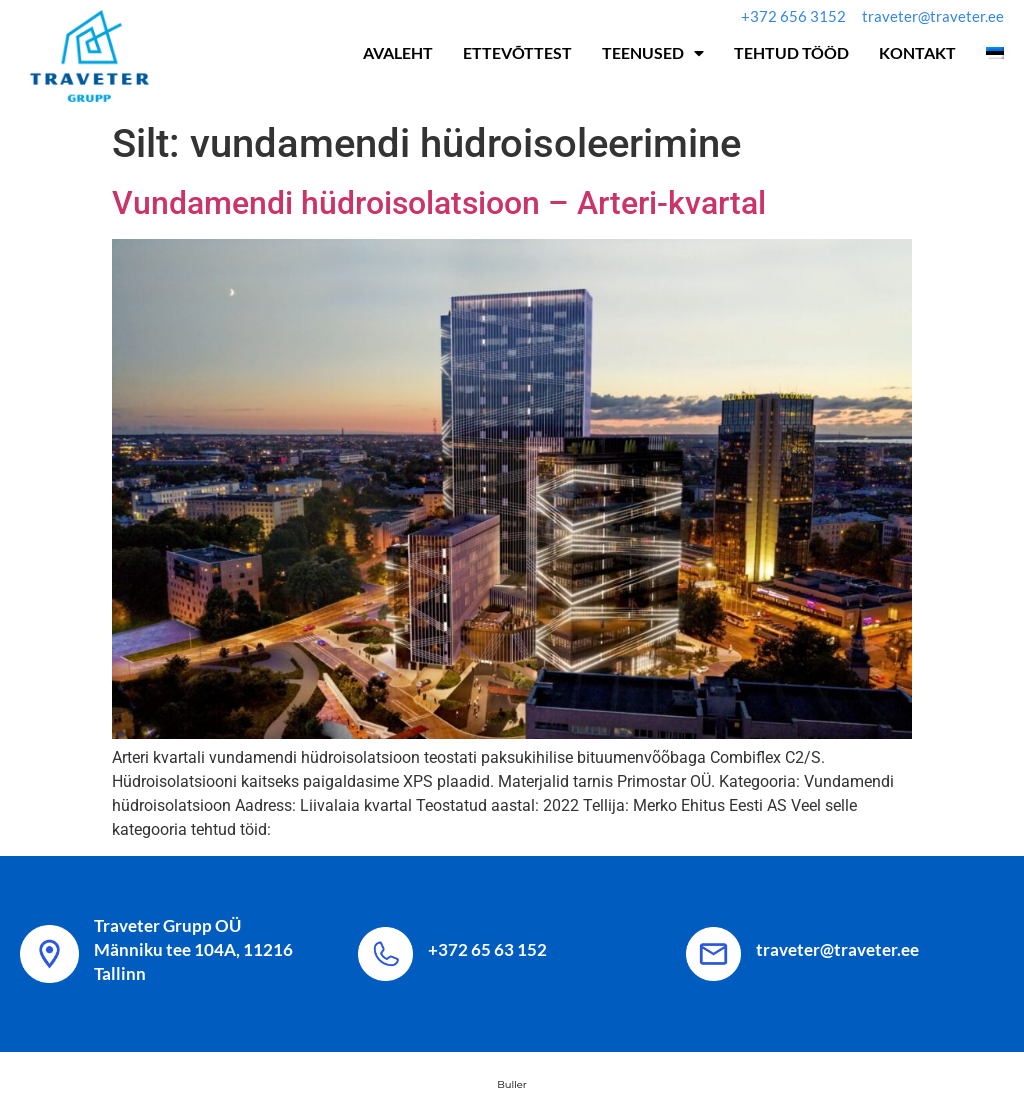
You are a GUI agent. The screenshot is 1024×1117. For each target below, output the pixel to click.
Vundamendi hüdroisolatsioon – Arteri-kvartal (439, 203)
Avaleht (398, 52)
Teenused (653, 53)
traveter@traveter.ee (837, 949)
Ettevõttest (517, 52)
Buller (512, 1084)
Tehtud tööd (791, 52)
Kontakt (917, 52)
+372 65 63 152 (487, 949)
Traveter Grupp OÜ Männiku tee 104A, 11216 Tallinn (193, 949)
